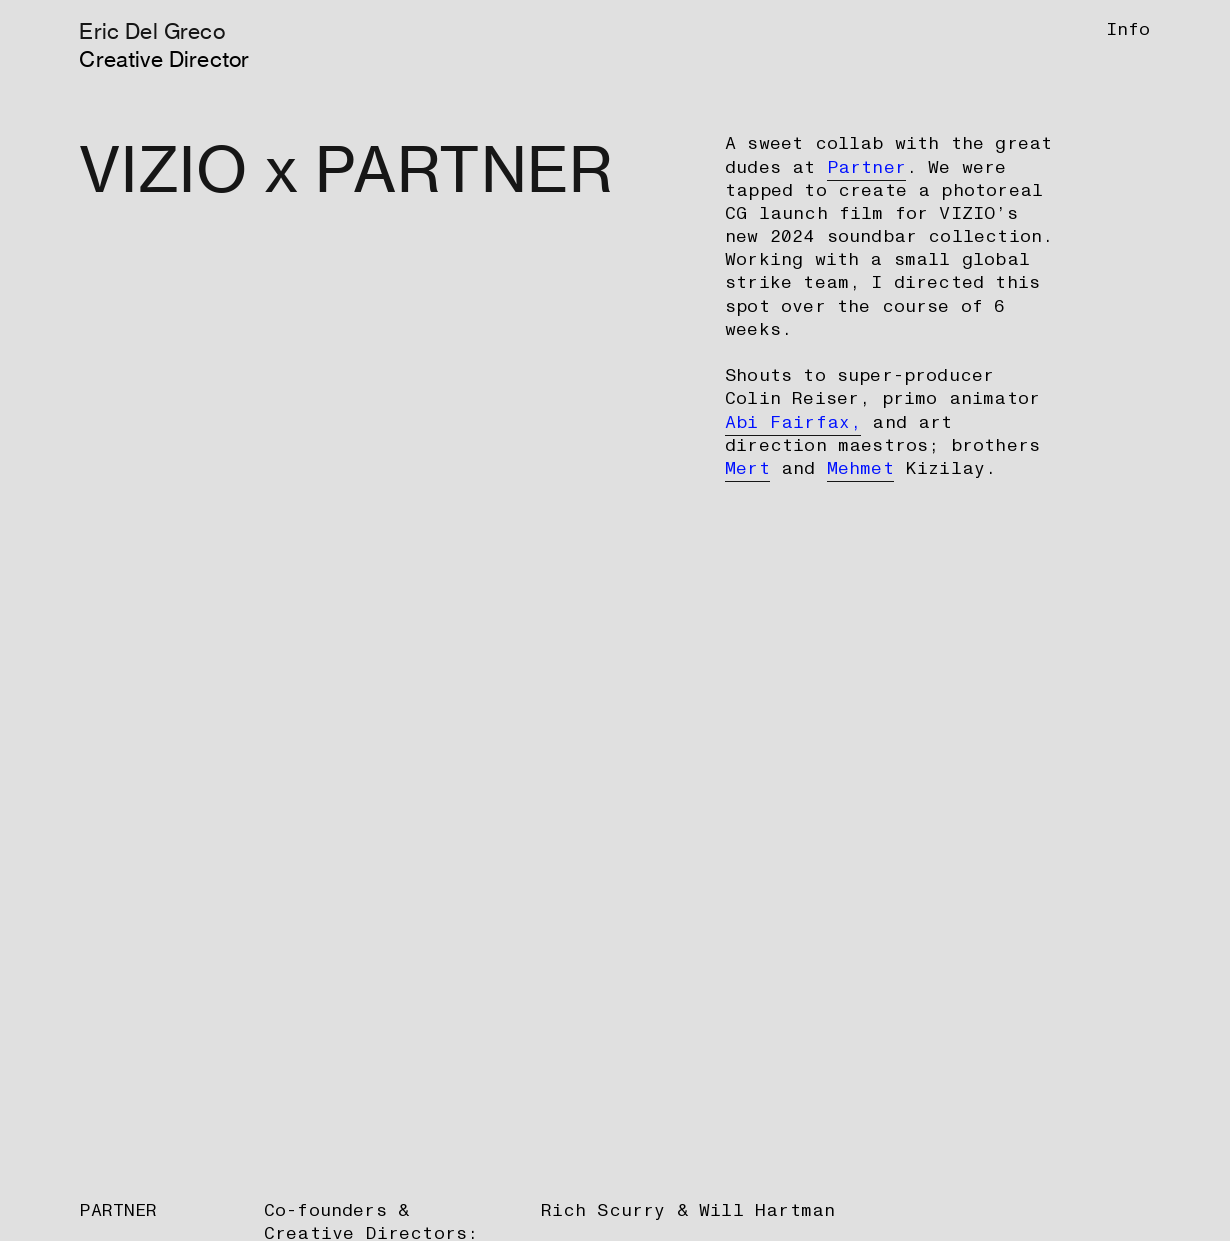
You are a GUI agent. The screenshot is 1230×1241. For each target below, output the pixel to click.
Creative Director (164, 59)
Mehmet (860, 468)
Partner (866, 167)
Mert (747, 468)
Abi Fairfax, (793, 422)
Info (1128, 29)
